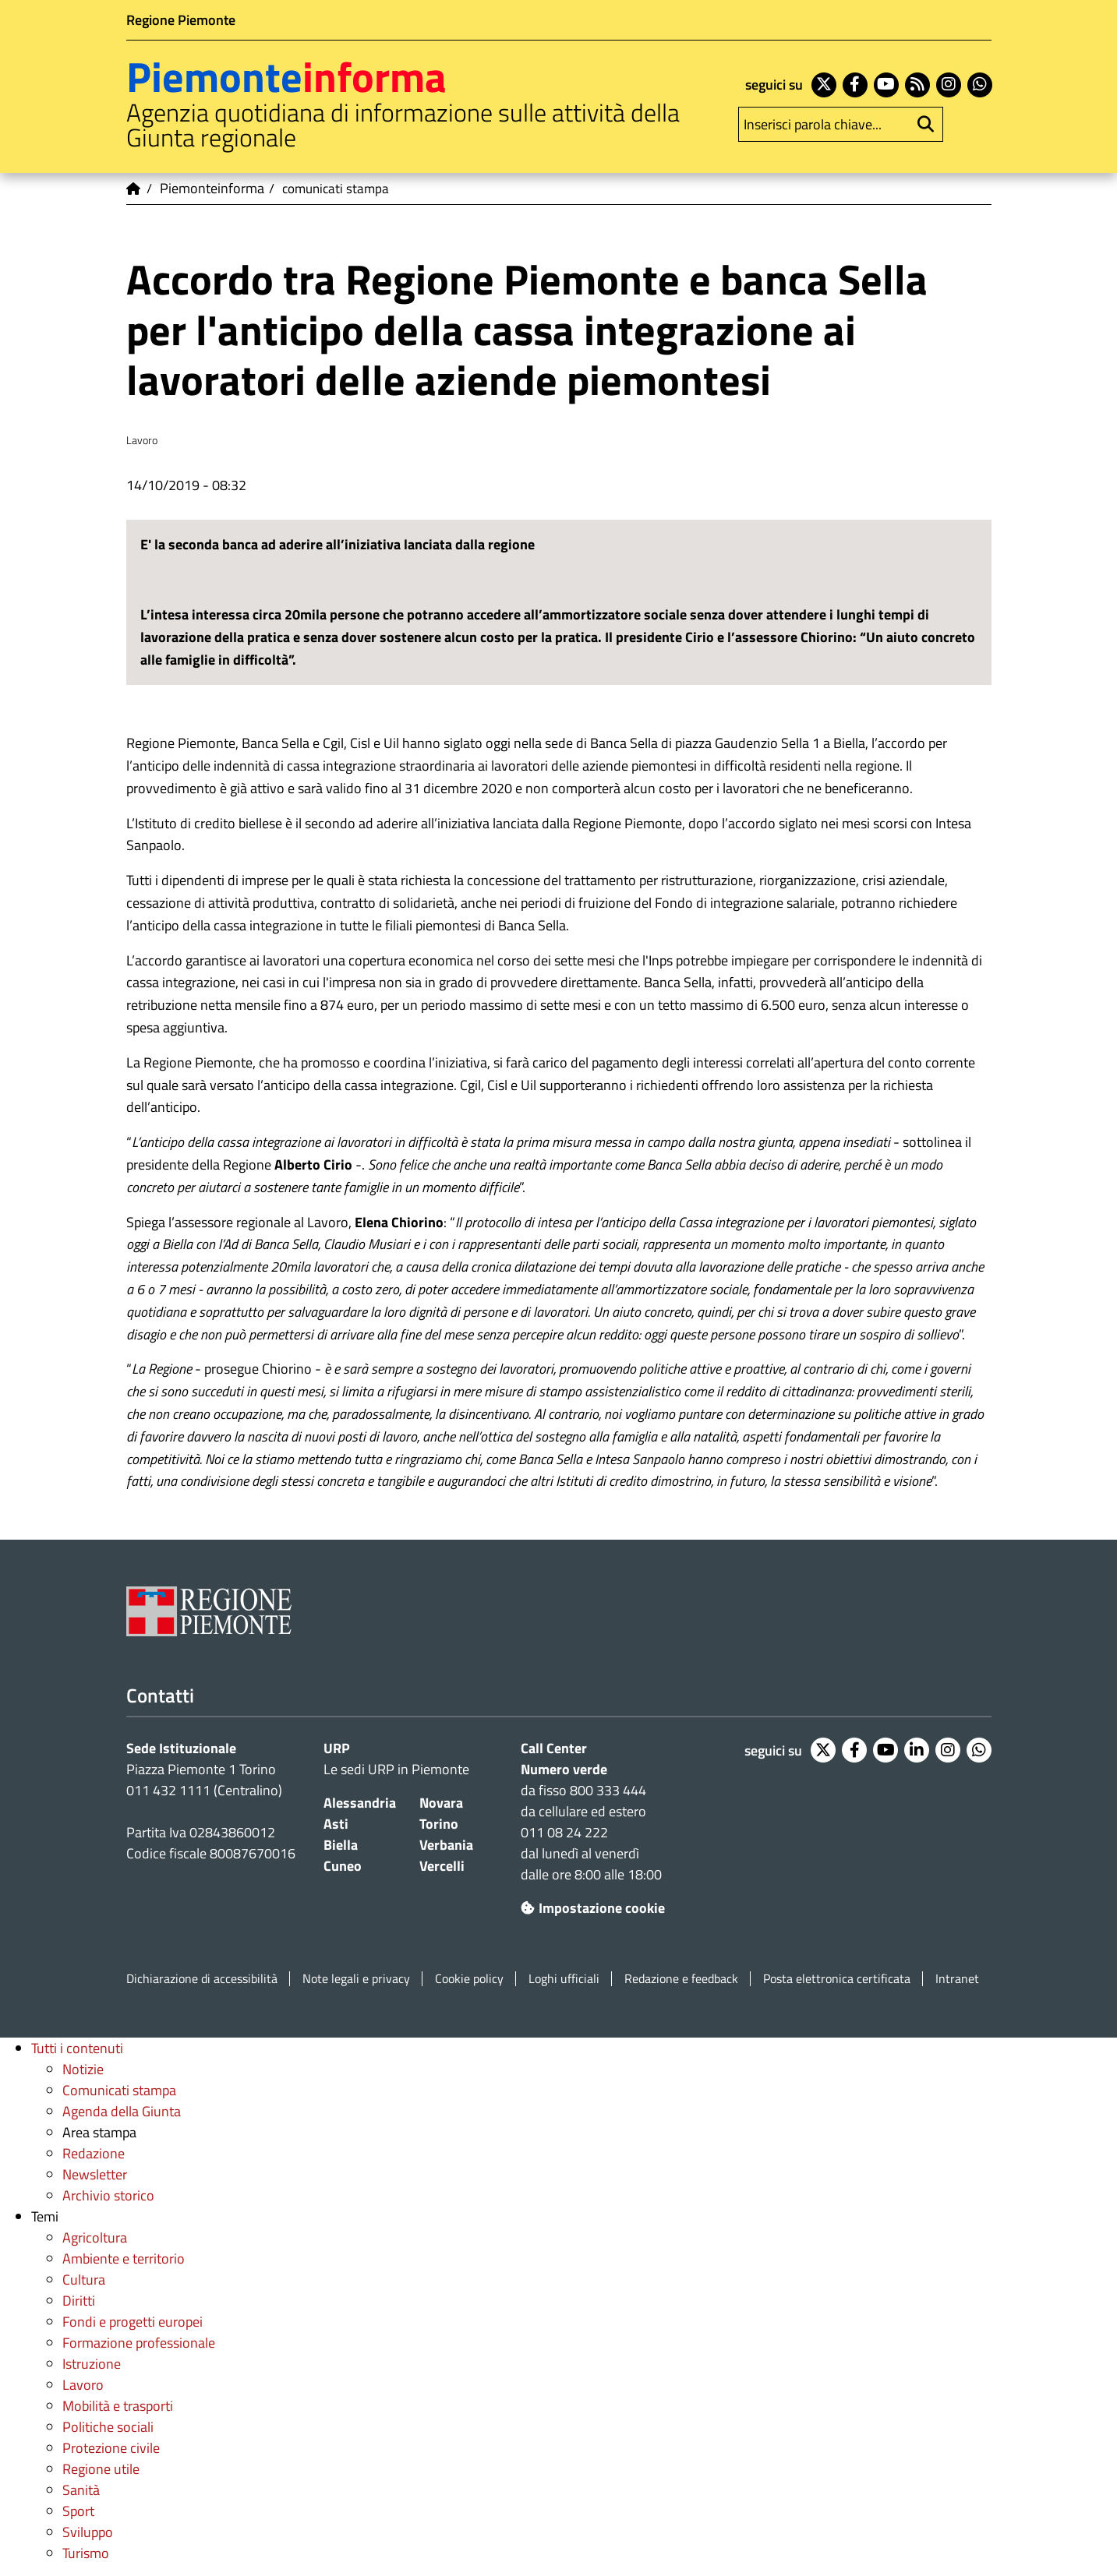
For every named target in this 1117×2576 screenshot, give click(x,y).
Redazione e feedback (681, 1978)
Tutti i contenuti (77, 2048)
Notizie (83, 2069)
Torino (438, 1823)
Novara (441, 1802)
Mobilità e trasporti (117, 2405)
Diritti (78, 2300)
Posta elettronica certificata (836, 1978)
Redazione (93, 2153)
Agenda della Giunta (121, 2111)
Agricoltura (94, 2237)
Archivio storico (108, 2195)
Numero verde (564, 1769)
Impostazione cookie (593, 1907)
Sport (78, 2510)
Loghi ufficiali (563, 1978)
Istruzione (91, 2363)
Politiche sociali (108, 2426)
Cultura (83, 2279)
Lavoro (83, 2384)
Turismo (85, 2553)
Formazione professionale (138, 2342)
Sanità (81, 2489)
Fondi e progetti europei (132, 2321)
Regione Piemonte (180, 19)
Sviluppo (87, 2531)
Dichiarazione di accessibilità (201, 1978)
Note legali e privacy (356, 1978)
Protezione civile (111, 2447)
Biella (340, 1844)
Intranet (957, 1978)
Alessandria (359, 1802)
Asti (335, 1823)
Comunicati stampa (119, 2090)
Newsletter (94, 2174)
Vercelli (442, 1865)
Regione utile (101, 2468)
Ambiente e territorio (123, 2258)
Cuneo (342, 1865)
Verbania (446, 1844)
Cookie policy (469, 1978)
